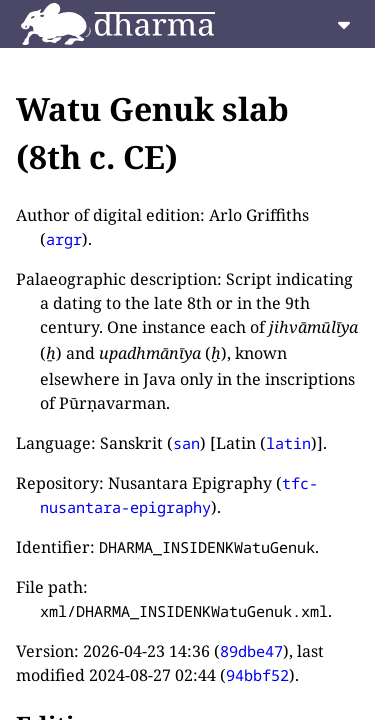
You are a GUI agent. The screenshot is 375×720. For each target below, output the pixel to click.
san (186, 443)
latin (288, 443)
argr (64, 239)
